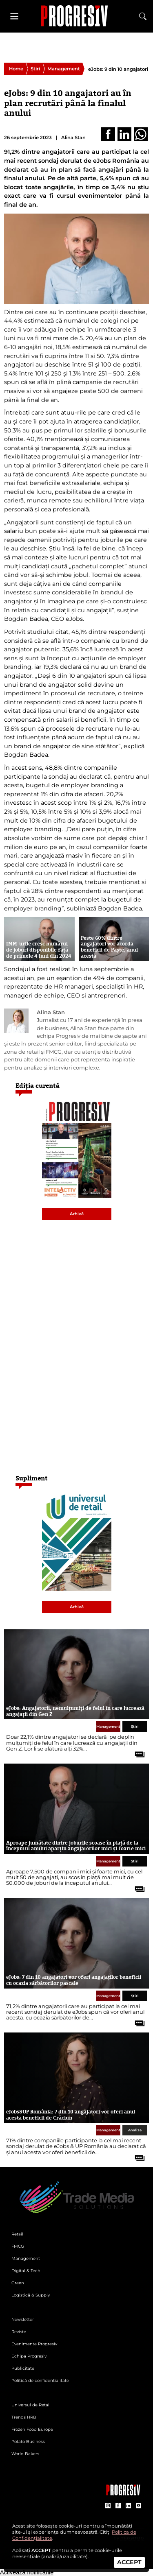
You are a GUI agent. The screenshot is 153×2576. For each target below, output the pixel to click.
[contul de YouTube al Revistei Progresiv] (138, 2505)
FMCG (17, 2246)
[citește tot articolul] (137, 1751)
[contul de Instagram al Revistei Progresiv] (108, 2505)
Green (17, 2283)
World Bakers (25, 2453)
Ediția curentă (38, 1085)
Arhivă (77, 1213)
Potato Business (28, 2441)
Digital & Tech (25, 2270)
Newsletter (22, 2319)
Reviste (18, 2331)
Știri (35, 69)
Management (63, 69)
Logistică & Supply (30, 2295)
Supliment (32, 1478)
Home (16, 69)
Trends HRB (23, 2417)
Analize (135, 2130)
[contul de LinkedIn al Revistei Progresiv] (128, 2505)
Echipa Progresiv (29, 2356)
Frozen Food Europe (32, 2429)
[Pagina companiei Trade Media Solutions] (123, 2493)
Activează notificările (26, 2572)
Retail (17, 2234)
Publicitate (22, 2368)
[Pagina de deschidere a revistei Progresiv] (76, 16)
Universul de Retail (31, 2405)
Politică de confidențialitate (40, 2380)
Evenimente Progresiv (34, 2344)
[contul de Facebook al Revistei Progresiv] (118, 2505)
